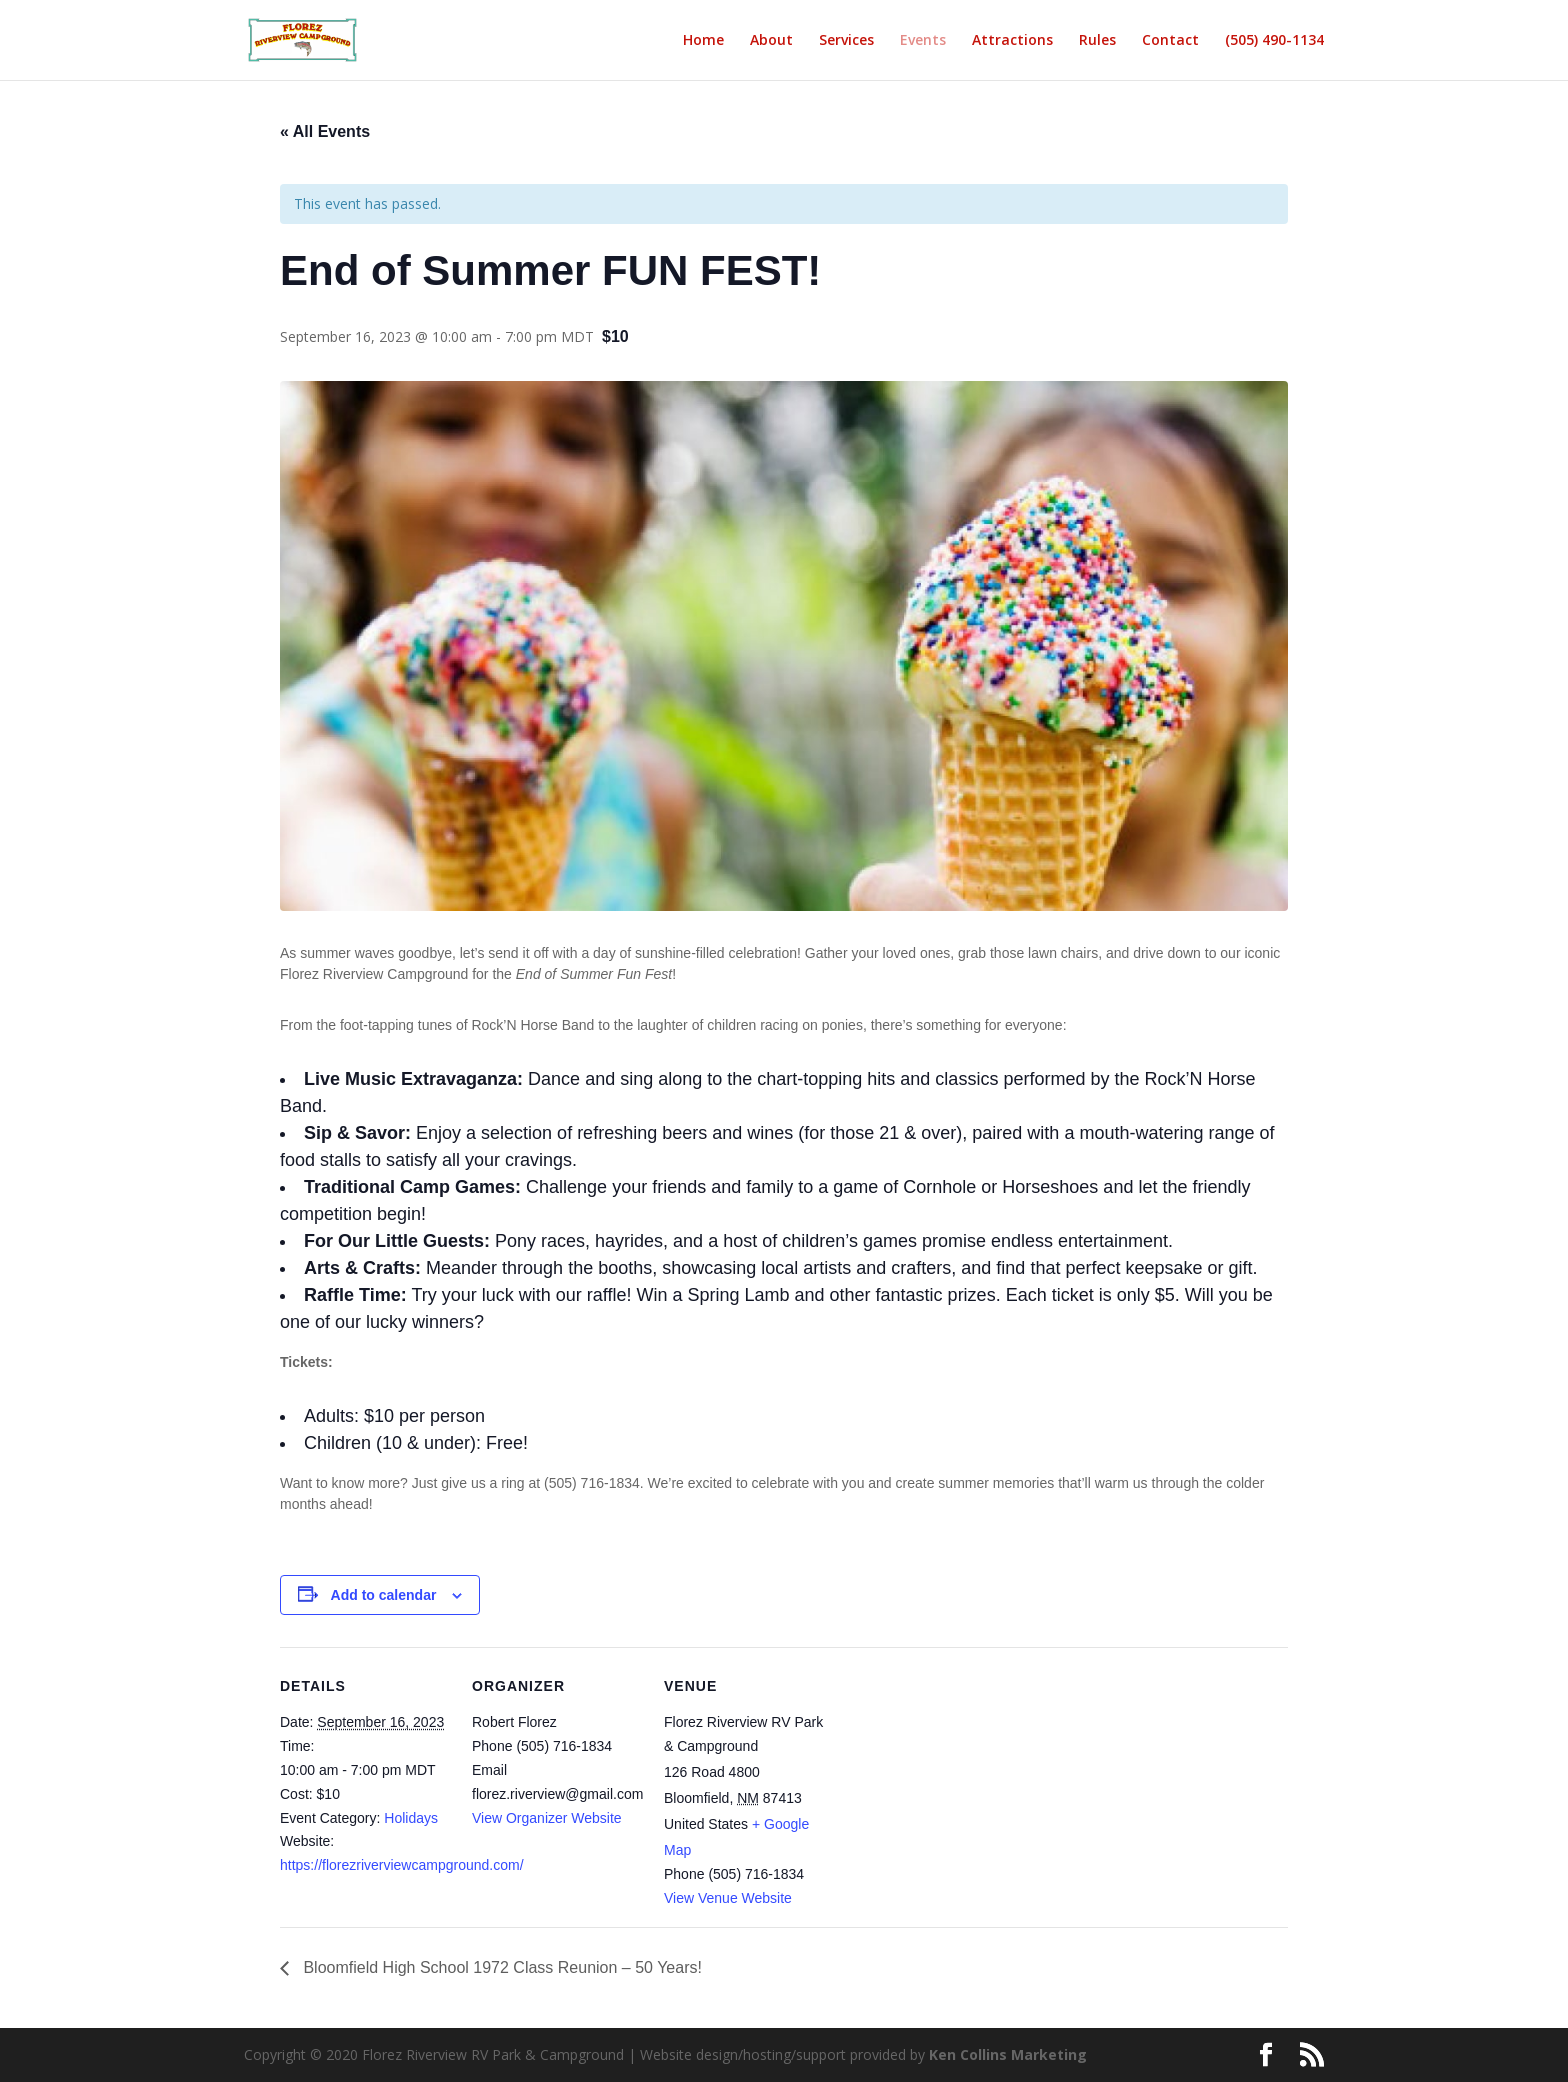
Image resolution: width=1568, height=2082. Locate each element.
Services (846, 41)
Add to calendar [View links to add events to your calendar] (384, 1595)
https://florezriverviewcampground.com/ (402, 1865)
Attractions (1012, 41)
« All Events (325, 131)
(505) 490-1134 (1274, 41)
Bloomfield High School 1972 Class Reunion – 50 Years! (500, 1967)
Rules (1097, 41)
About (771, 41)
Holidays (411, 1818)
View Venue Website (728, 1898)
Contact (1170, 41)
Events (923, 41)
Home (703, 41)
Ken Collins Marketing (1008, 2054)
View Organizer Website (547, 1818)
